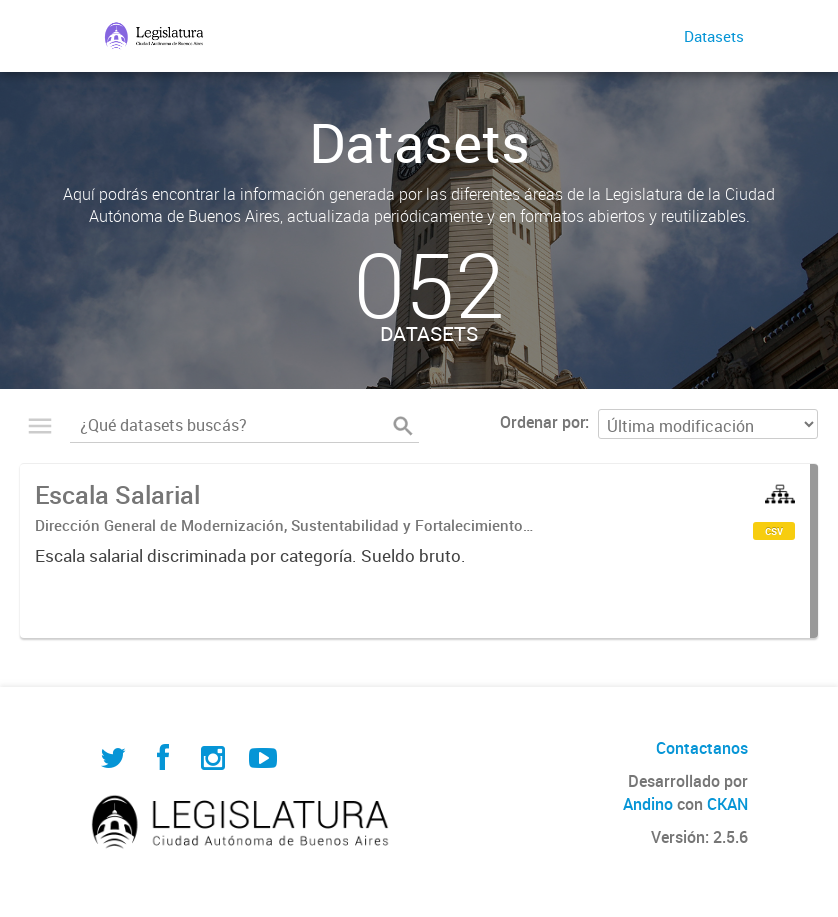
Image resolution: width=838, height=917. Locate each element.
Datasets (714, 36)
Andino (648, 804)
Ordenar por (542, 422)
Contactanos (702, 748)
